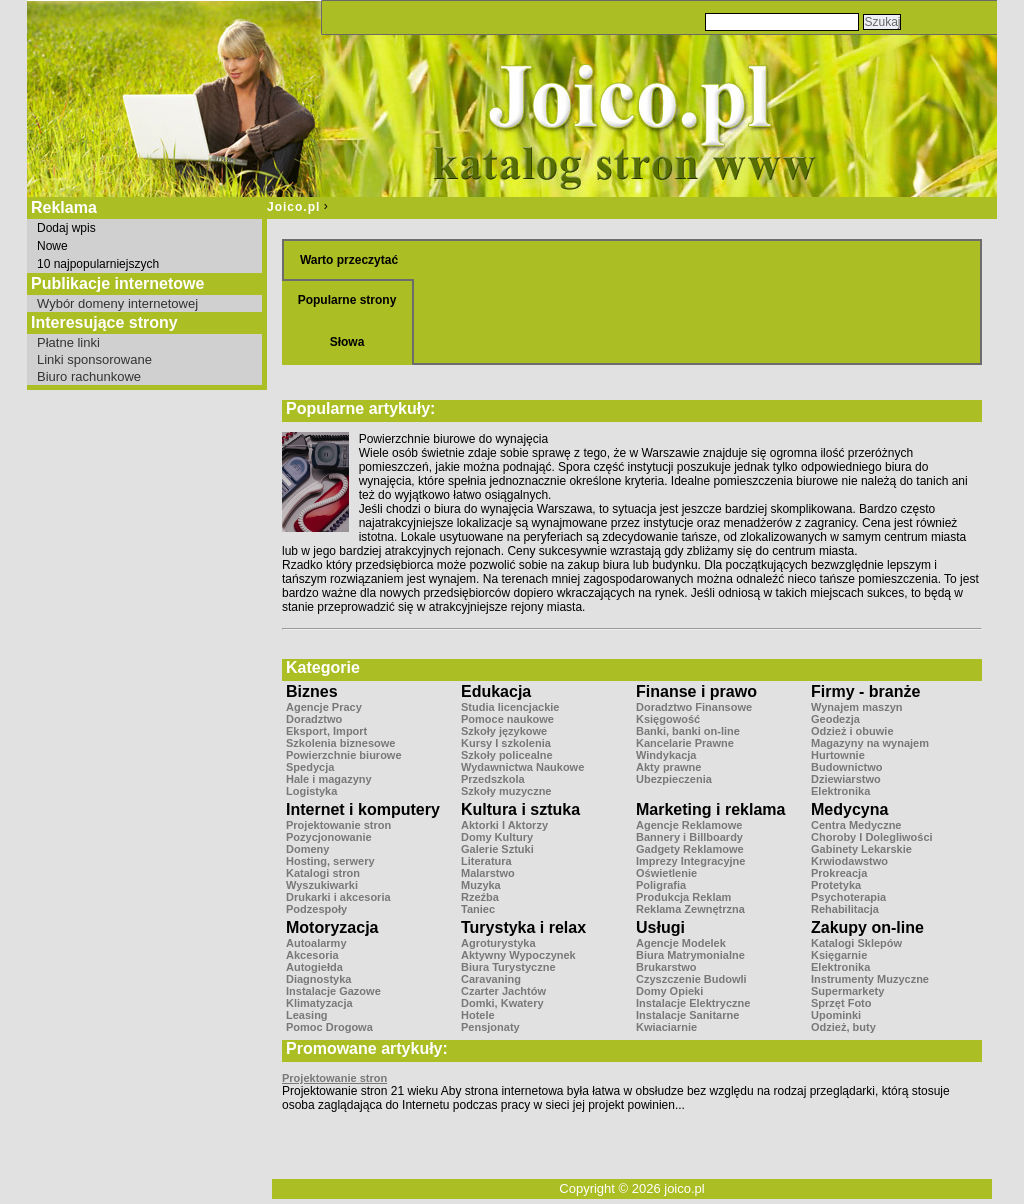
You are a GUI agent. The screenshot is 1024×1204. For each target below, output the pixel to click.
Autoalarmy (316, 943)
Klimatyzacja (319, 1003)
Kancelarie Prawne (685, 743)
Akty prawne (668, 767)
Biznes (312, 691)
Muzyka (481, 885)
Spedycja (310, 767)
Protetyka (836, 885)
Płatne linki (68, 342)
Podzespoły (316, 909)
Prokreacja (839, 873)
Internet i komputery (363, 809)
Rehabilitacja (845, 909)
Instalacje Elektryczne (693, 1003)
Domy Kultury (497, 837)
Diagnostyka (318, 979)
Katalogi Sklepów (856, 943)
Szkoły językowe (504, 731)
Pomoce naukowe (507, 719)
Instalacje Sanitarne (687, 1015)
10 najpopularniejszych (98, 264)
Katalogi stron (323, 873)
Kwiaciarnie (666, 1027)
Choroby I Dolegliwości (872, 837)
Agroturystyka (498, 943)
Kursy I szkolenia (506, 743)
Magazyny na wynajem (870, 743)
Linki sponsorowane (94, 359)
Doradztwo (314, 719)
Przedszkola (493, 779)
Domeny (307, 849)
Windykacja (666, 755)
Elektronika (840, 791)
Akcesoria (312, 955)
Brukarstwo (666, 967)
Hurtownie (838, 755)
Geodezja (835, 719)
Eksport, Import (326, 731)
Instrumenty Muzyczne (870, 979)
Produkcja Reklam (683, 897)
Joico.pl (293, 207)
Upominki (836, 1015)
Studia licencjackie (510, 707)
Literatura (486, 861)
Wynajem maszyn (857, 707)
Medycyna (849, 809)
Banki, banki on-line (688, 731)
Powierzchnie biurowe (344, 755)
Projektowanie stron (338, 825)
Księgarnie (839, 955)
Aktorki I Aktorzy (504, 825)
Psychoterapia (848, 897)
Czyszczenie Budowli (691, 979)
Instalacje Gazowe (333, 991)
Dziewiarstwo (846, 779)
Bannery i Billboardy (689, 837)
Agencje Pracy (324, 707)
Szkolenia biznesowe (340, 743)
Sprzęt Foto (841, 1003)
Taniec (478, 909)
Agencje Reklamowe (689, 825)
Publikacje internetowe (117, 283)
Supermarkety (847, 991)
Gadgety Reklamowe (690, 849)
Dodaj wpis (66, 228)
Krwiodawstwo (849, 861)
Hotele (478, 1015)
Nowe (52, 246)
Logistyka (311, 791)
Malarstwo (488, 873)
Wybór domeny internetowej (117, 303)
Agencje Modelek (681, 943)
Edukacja (496, 691)
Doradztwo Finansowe (694, 707)
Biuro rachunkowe (89, 376)
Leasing (307, 1015)
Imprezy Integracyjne (690, 861)
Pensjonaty (490, 1027)
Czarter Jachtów (503, 991)
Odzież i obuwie (852, 731)
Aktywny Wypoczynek (518, 955)
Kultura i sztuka (520, 809)
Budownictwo (847, 767)
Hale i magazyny (329, 779)
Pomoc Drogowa (329, 1027)
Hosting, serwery (330, 861)
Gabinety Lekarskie (861, 849)
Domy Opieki (669, 991)
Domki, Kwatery (502, 1003)
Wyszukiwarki (322, 885)
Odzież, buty (843, 1027)
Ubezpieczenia (674, 779)
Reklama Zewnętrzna (690, 909)
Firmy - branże (865, 691)
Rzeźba (480, 897)
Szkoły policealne (507, 755)
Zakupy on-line (867, 927)
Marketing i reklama (710, 809)
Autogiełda (314, 967)
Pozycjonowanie (329, 837)
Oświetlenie (666, 873)
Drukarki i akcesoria (338, 897)
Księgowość (668, 719)
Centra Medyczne (856, 825)
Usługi (660, 927)
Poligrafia (661, 885)
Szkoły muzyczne (506, 791)
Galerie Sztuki (497, 849)
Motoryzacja (332, 927)
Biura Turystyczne (508, 967)
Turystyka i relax (523, 927)
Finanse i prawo (696, 691)
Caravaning (491, 979)
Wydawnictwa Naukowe (522, 767)
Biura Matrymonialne (690, 955)
